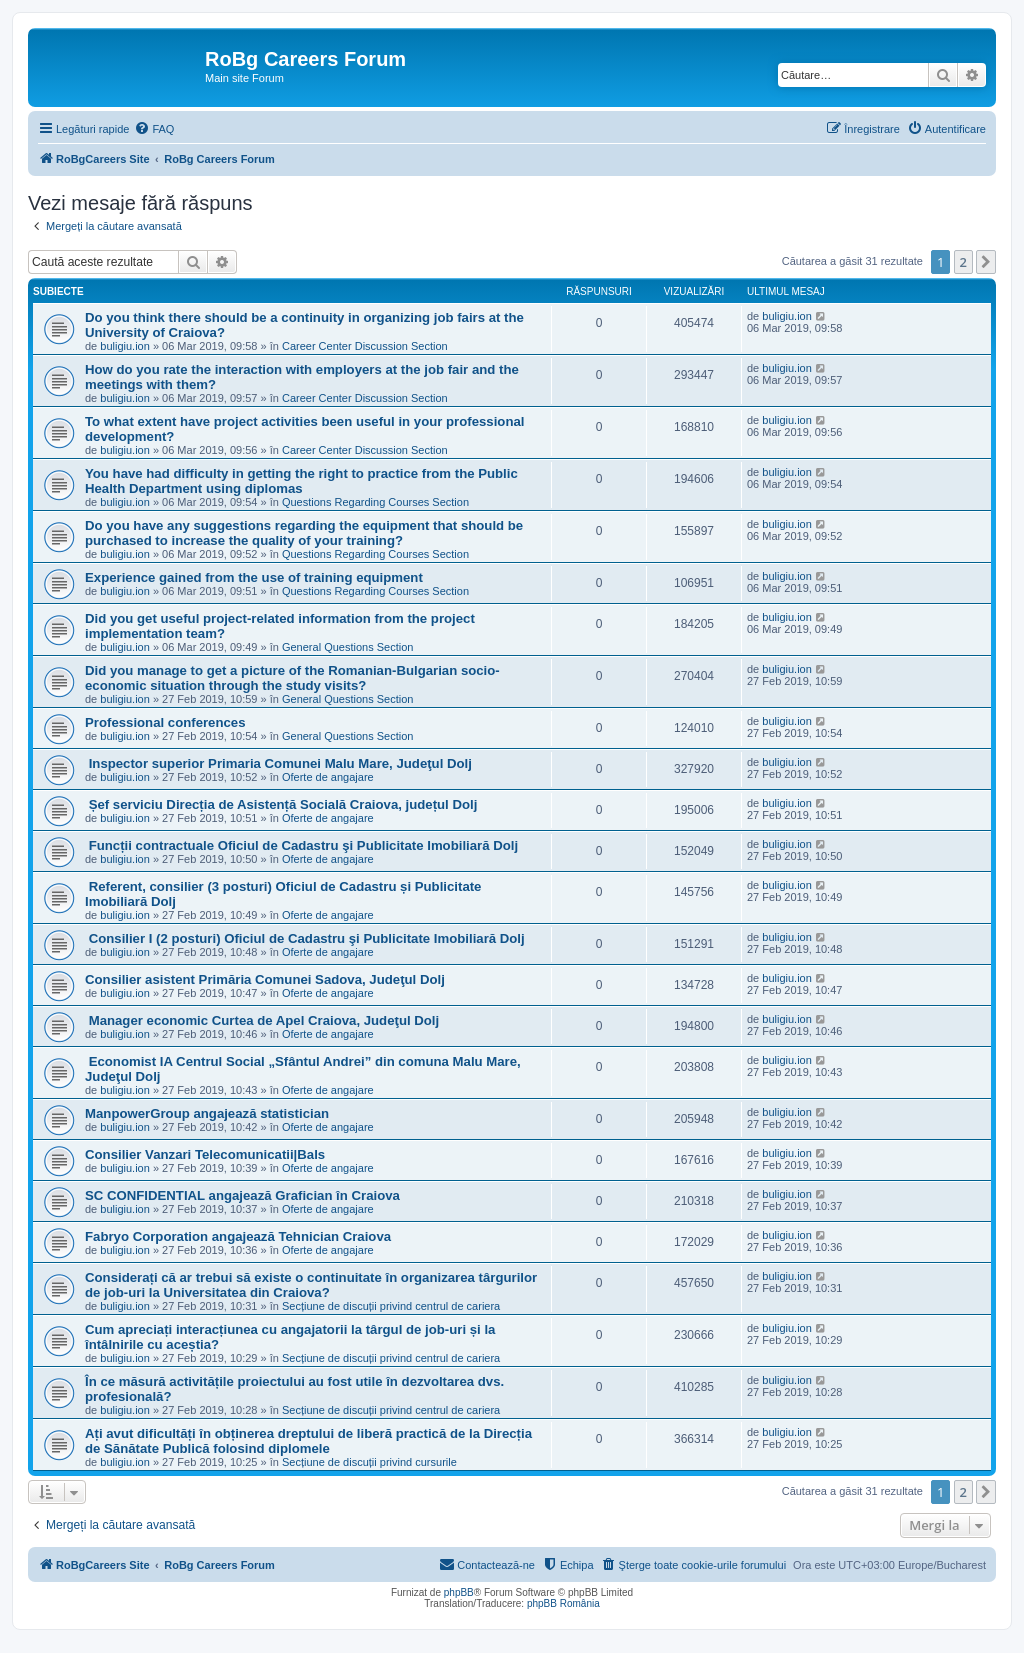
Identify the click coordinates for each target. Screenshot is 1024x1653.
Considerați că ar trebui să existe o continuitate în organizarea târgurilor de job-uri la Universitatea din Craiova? (311, 1285)
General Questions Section (347, 647)
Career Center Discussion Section (365, 346)
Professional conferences (165, 722)
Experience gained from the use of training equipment (254, 577)
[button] (986, 262)
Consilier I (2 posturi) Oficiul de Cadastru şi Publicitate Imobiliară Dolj (305, 938)
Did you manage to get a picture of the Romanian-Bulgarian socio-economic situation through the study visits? (292, 678)
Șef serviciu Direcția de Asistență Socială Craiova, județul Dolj (281, 804)
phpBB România (563, 1603)
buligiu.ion (125, 346)
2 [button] (963, 262)
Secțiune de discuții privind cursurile (369, 1462)
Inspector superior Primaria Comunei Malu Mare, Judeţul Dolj (278, 763)
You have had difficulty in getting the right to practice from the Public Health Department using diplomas (301, 481)
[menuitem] (154, 129)
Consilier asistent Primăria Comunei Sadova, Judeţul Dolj (265, 979)
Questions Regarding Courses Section (375, 502)
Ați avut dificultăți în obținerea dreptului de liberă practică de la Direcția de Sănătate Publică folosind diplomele (308, 1441)
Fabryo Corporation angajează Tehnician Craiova (238, 1236)
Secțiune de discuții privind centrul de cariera (391, 1306)
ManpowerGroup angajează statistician (207, 1113)
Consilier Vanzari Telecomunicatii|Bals (205, 1154)
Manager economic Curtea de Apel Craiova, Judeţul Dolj (262, 1020)
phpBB (459, 1592)
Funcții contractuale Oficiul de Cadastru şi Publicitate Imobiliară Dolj (301, 845)
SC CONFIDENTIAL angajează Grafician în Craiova (242, 1195)
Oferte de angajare (328, 777)
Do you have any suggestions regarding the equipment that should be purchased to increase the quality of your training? (304, 533)
